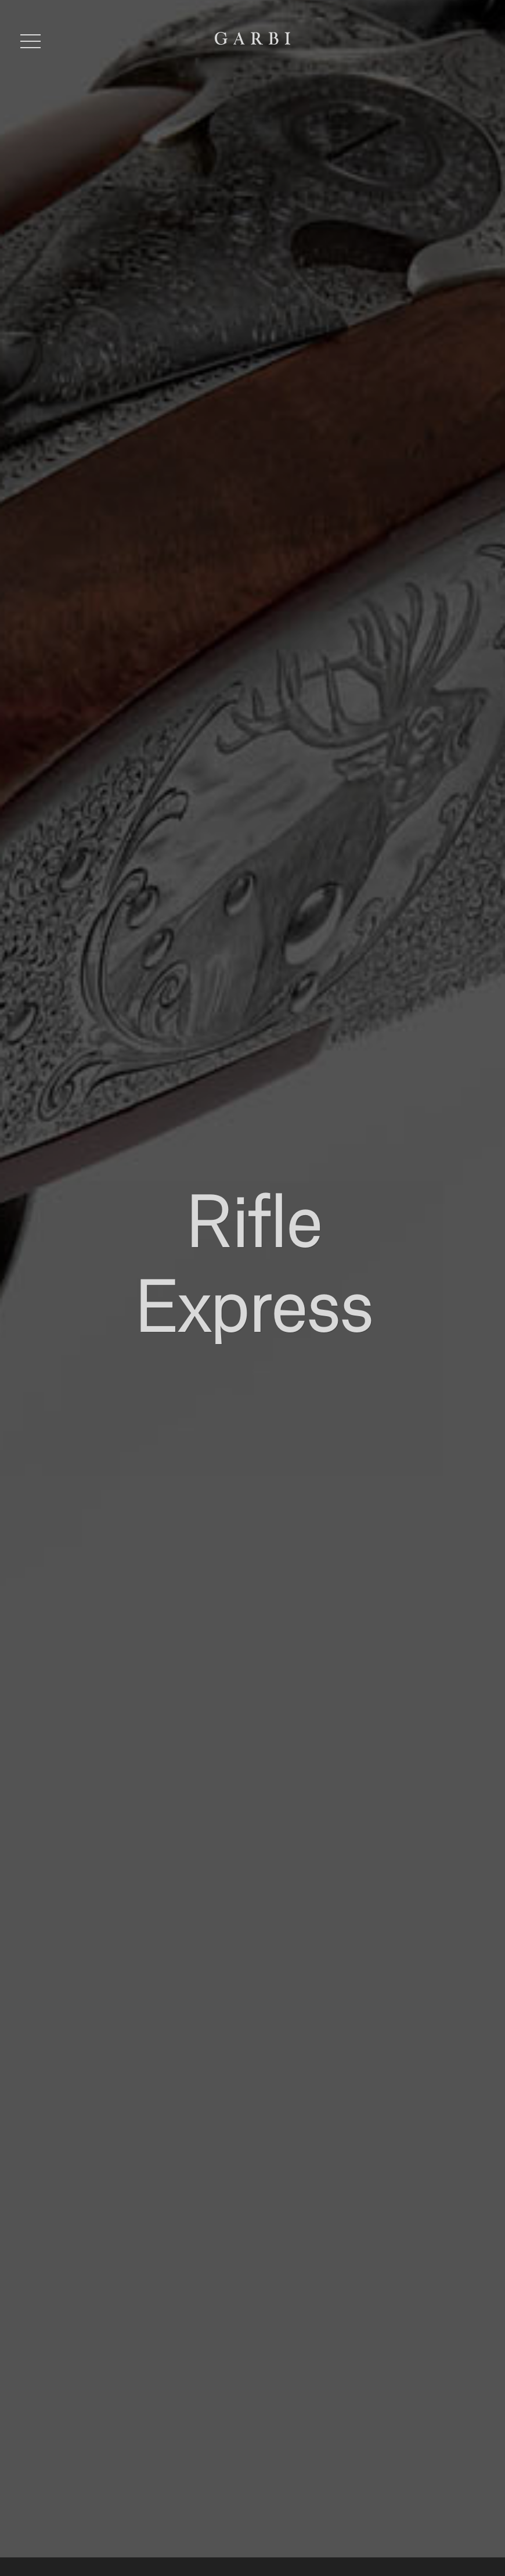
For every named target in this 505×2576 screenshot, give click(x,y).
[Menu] (30, 41)
